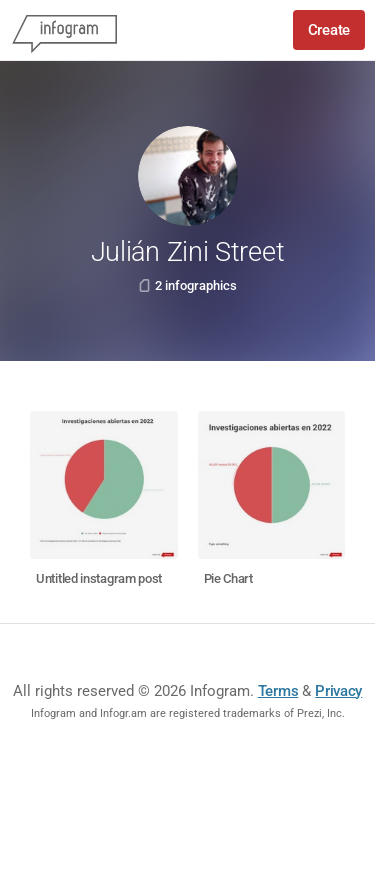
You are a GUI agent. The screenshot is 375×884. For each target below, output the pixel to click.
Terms (278, 691)
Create (329, 30)
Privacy (338, 691)
